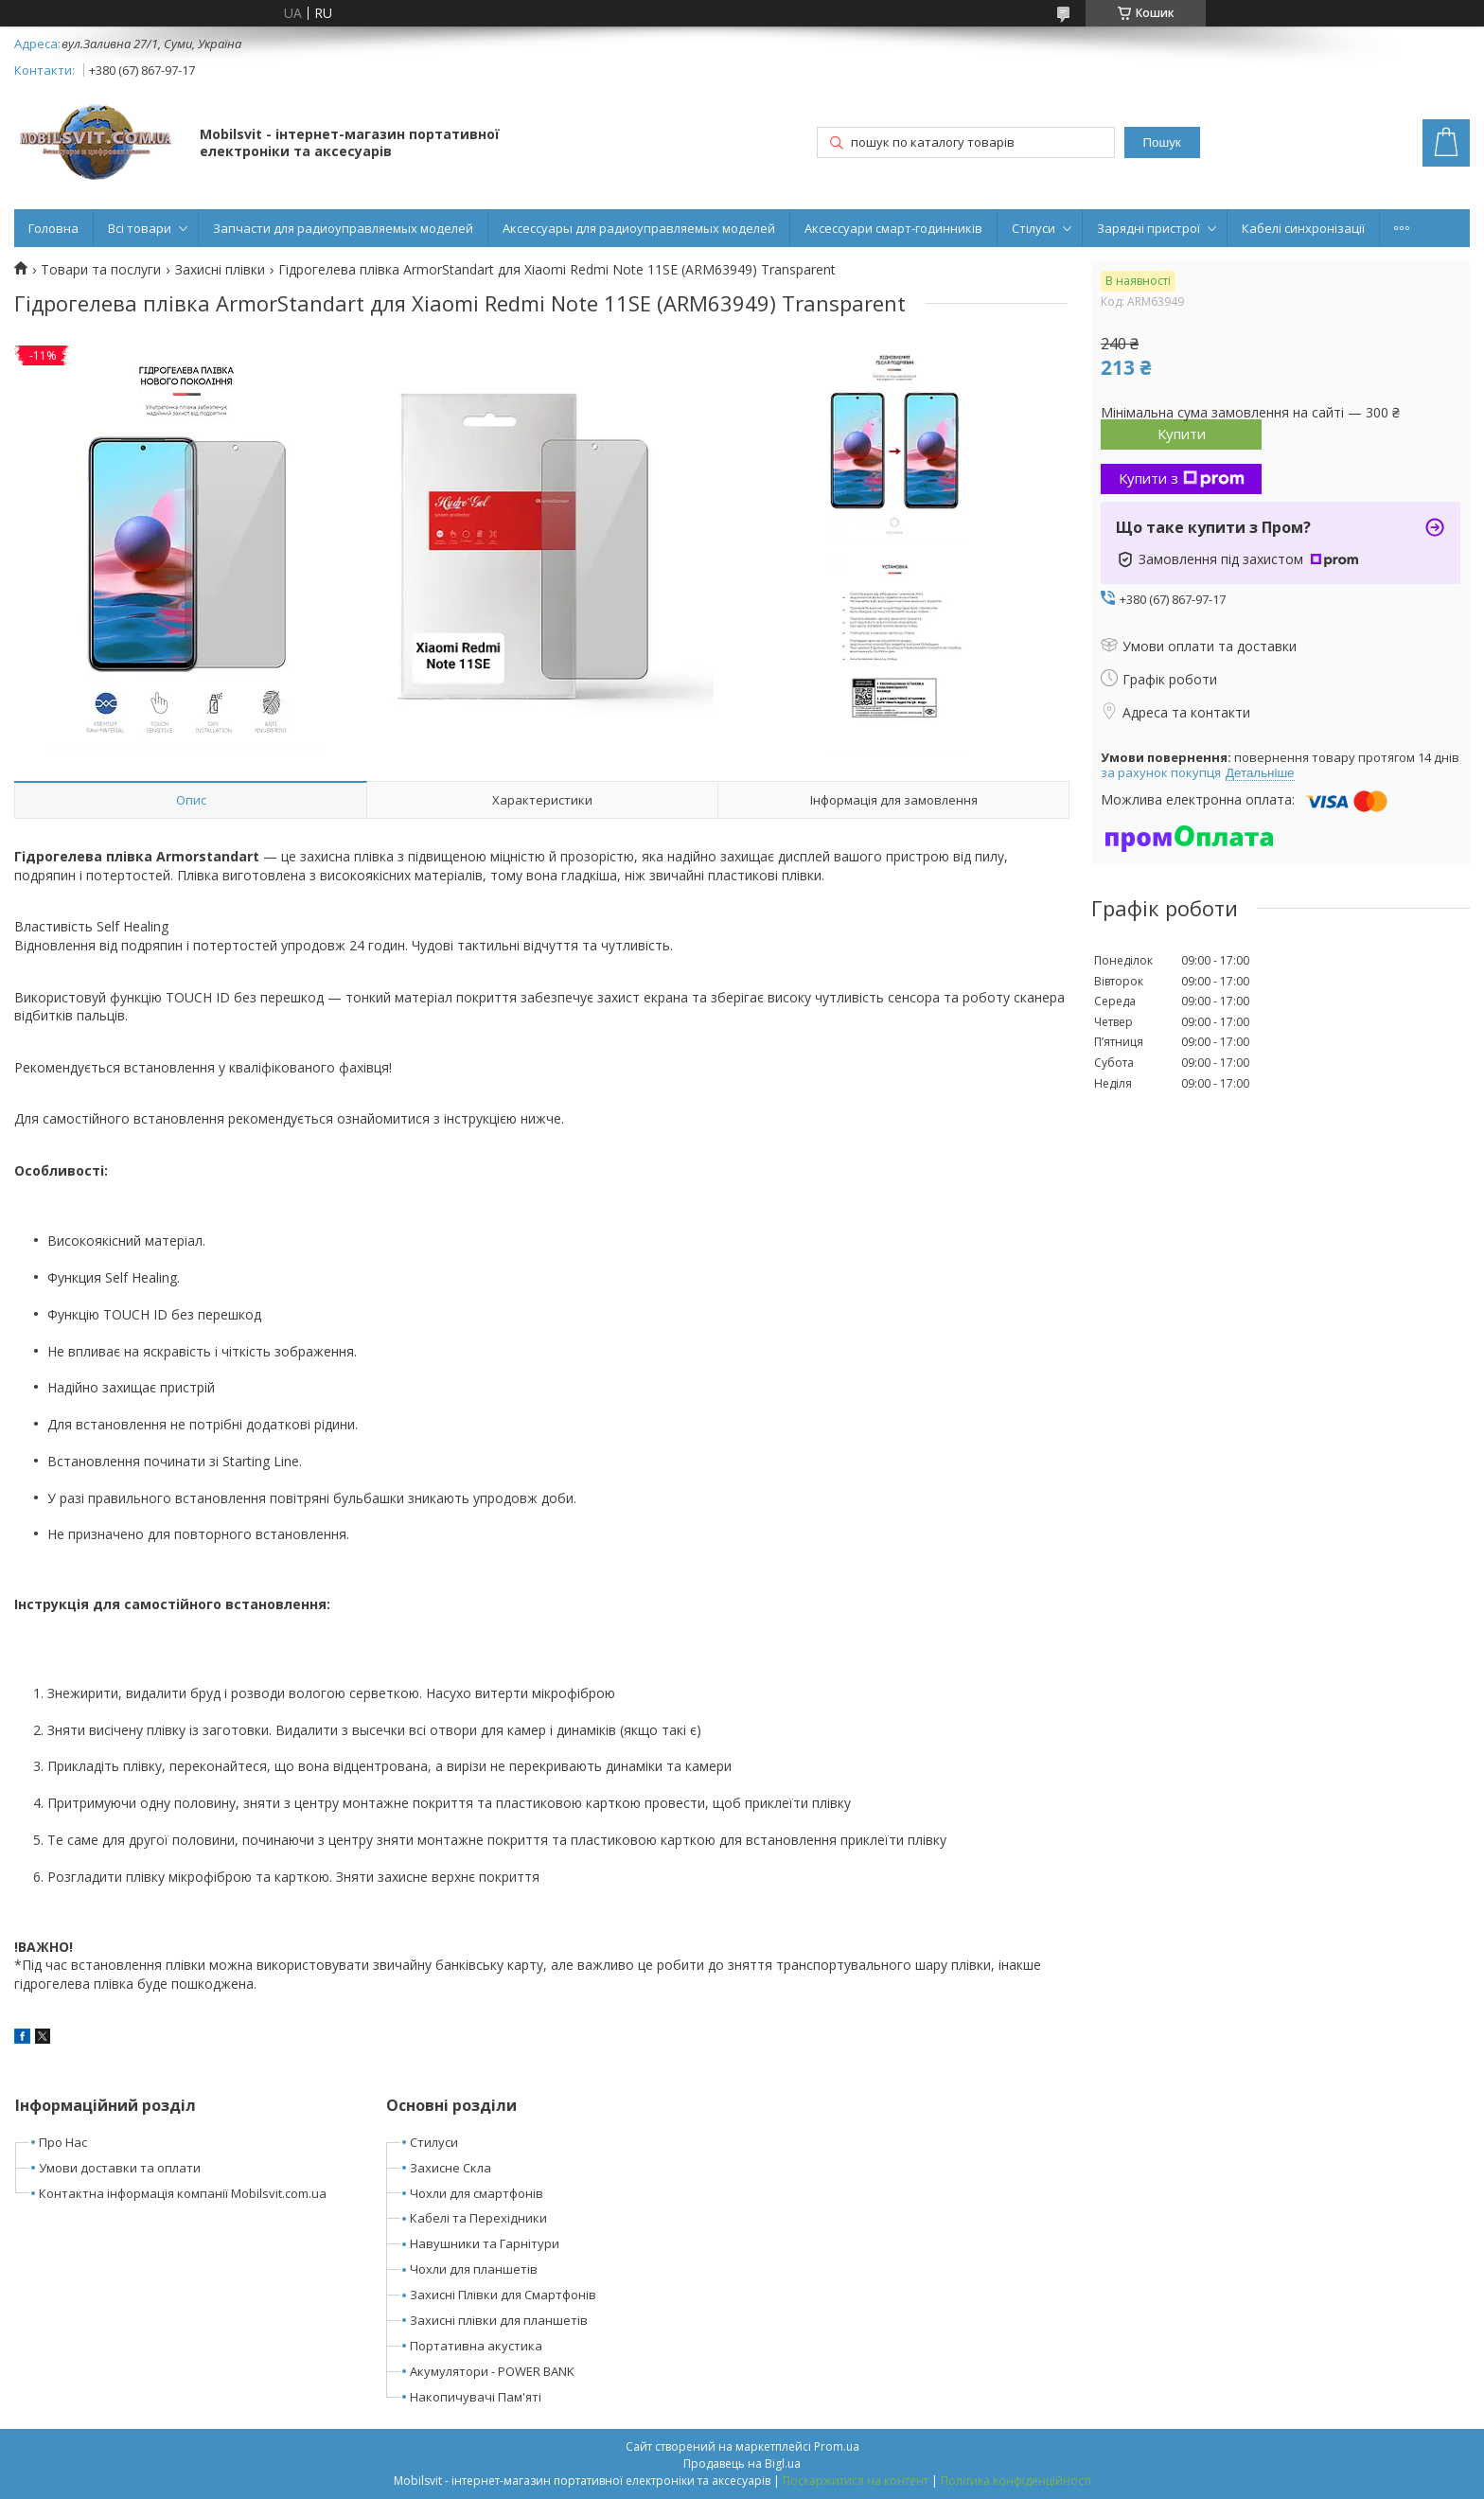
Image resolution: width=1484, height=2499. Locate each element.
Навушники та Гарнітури (484, 2243)
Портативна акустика (476, 2345)
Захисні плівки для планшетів (499, 2320)
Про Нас (63, 2142)
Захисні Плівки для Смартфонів (503, 2294)
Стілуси (1033, 228)
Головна (53, 228)
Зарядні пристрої (1148, 228)
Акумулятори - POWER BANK (492, 2371)
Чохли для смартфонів (476, 2193)
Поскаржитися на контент (855, 2480)
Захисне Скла (450, 2167)
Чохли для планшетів (474, 2268)
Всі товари (139, 228)
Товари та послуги (101, 269)
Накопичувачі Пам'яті (475, 2396)
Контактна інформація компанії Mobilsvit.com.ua (183, 2193)
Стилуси (434, 2142)
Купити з (1182, 478)
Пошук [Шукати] (1161, 142)
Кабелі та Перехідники (478, 2217)
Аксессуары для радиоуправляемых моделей (639, 228)
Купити (1181, 433)
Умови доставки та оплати (120, 2167)
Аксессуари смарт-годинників (893, 228)
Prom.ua (836, 2446)
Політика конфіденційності (1016, 2480)
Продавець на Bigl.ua (742, 2463)
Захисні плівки (220, 269)
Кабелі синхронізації (1303, 228)
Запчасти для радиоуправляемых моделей (343, 228)
